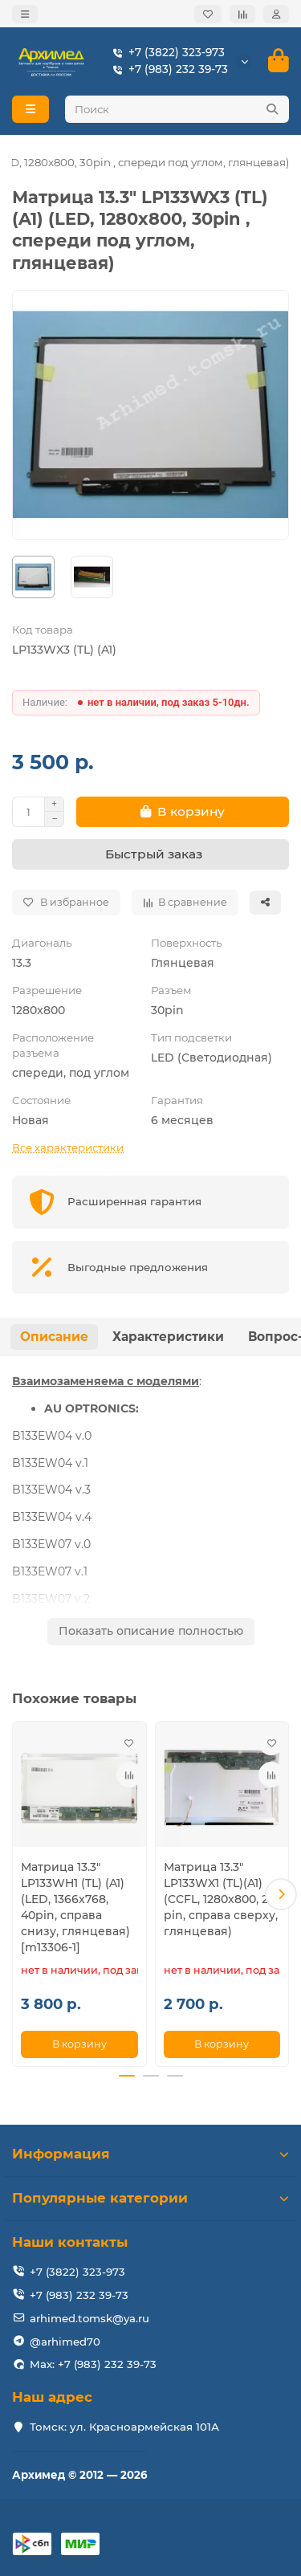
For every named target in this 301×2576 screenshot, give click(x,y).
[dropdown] (25, 14)
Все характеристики (68, 1147)
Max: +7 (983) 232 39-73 (93, 2364)
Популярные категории (150, 2198)
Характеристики (168, 1336)
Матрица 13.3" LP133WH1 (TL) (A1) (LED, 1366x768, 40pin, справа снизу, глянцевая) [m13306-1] (75, 1907)
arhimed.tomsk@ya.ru (89, 2318)
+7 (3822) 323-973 (165, 52)
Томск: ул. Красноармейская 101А (124, 2426)
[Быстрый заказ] (150, 854)
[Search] (177, 109)
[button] (281, 1894)
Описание (54, 1336)
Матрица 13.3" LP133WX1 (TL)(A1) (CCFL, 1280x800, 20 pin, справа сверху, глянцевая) (221, 1899)
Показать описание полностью (151, 1631)
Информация (150, 2154)
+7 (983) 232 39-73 (167, 69)
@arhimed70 (65, 2341)
